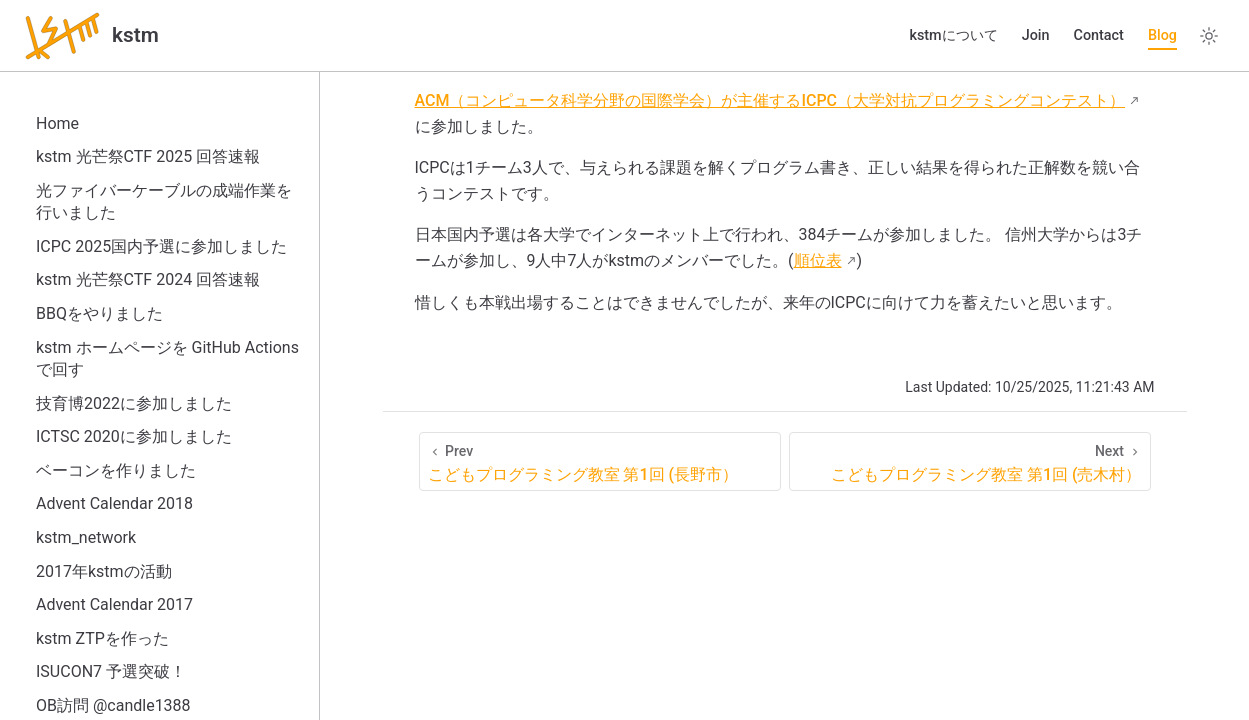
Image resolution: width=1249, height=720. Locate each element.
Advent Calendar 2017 (114, 604)
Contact (1098, 35)
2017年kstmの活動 (104, 571)
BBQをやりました (99, 313)
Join (1036, 35)
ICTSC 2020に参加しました (134, 436)
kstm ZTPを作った (102, 638)
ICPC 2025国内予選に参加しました (161, 246)
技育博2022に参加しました (134, 403)
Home (57, 123)
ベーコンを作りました (116, 470)
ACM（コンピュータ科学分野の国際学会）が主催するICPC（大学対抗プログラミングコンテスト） (770, 100)
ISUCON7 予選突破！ (111, 671)
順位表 (818, 260)
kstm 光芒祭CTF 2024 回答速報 (148, 279)
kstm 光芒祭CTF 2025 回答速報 (148, 156)
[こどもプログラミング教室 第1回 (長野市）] (600, 461)
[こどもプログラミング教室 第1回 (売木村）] (970, 461)
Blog (1162, 35)
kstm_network (86, 537)
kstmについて (953, 35)
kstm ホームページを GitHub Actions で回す (167, 358)
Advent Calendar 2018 (114, 503)
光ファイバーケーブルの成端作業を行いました (164, 201)
